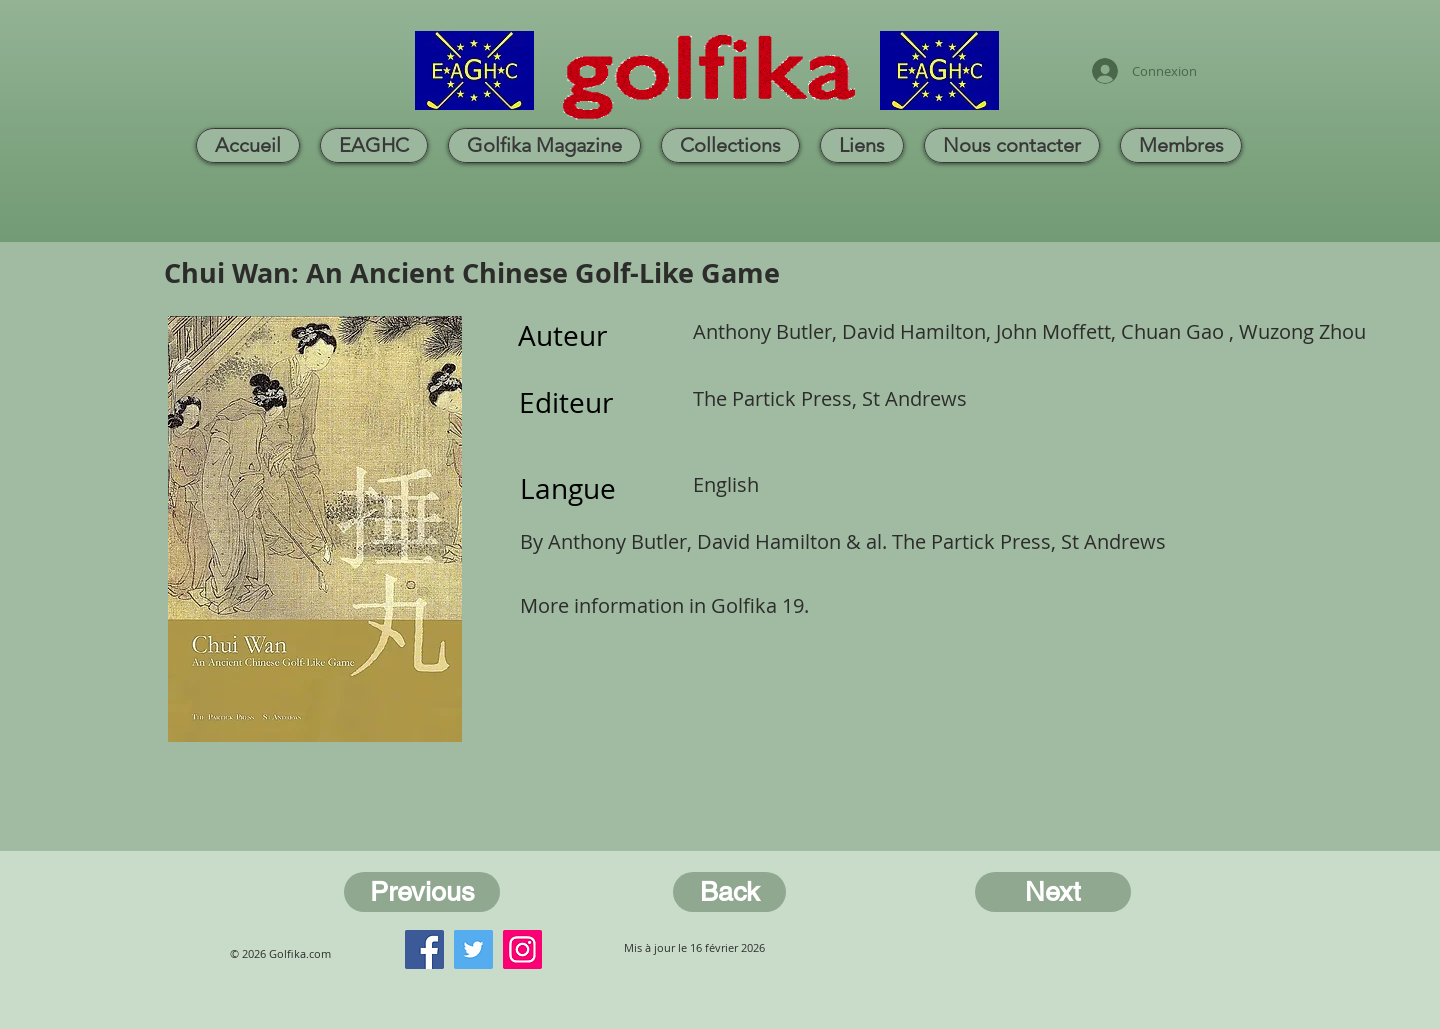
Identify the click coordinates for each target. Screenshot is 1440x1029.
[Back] (729, 892)
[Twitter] (473, 949)
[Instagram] (522, 949)
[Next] (1053, 892)
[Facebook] (424, 949)
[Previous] (422, 892)
